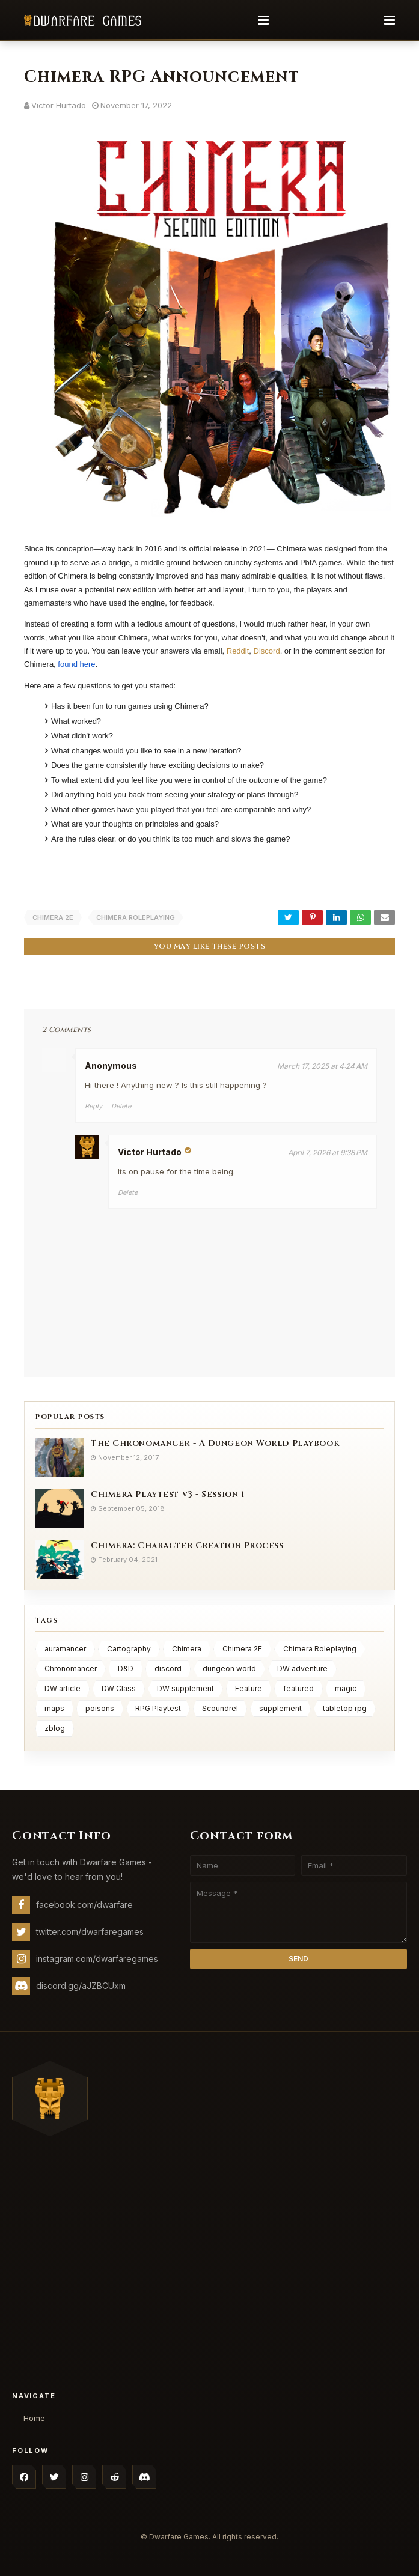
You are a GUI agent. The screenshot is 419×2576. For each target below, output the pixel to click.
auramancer (65, 1648)
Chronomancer (70, 1667)
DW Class (119, 1687)
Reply (93, 1105)
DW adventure (302, 1667)
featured (298, 1687)
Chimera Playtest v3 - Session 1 (167, 1493)
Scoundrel (220, 1707)
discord (168, 1667)
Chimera (186, 1648)
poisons (99, 1707)
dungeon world (229, 1667)
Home (34, 2417)
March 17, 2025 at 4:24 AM (322, 1064)
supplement (280, 1707)
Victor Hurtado (58, 105)
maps (54, 1707)
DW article (62, 1687)
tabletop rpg (345, 1707)
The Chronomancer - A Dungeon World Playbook (215, 1442)
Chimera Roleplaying (135, 917)
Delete (121, 1105)
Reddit (238, 650)
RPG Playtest (158, 1707)
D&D (125, 1667)
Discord (267, 650)
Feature (248, 1687)
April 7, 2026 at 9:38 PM (327, 1151)
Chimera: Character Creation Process (187, 1544)
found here (76, 664)
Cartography (129, 1648)
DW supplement (185, 1687)
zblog (54, 1727)
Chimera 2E (52, 917)
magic (345, 1687)
